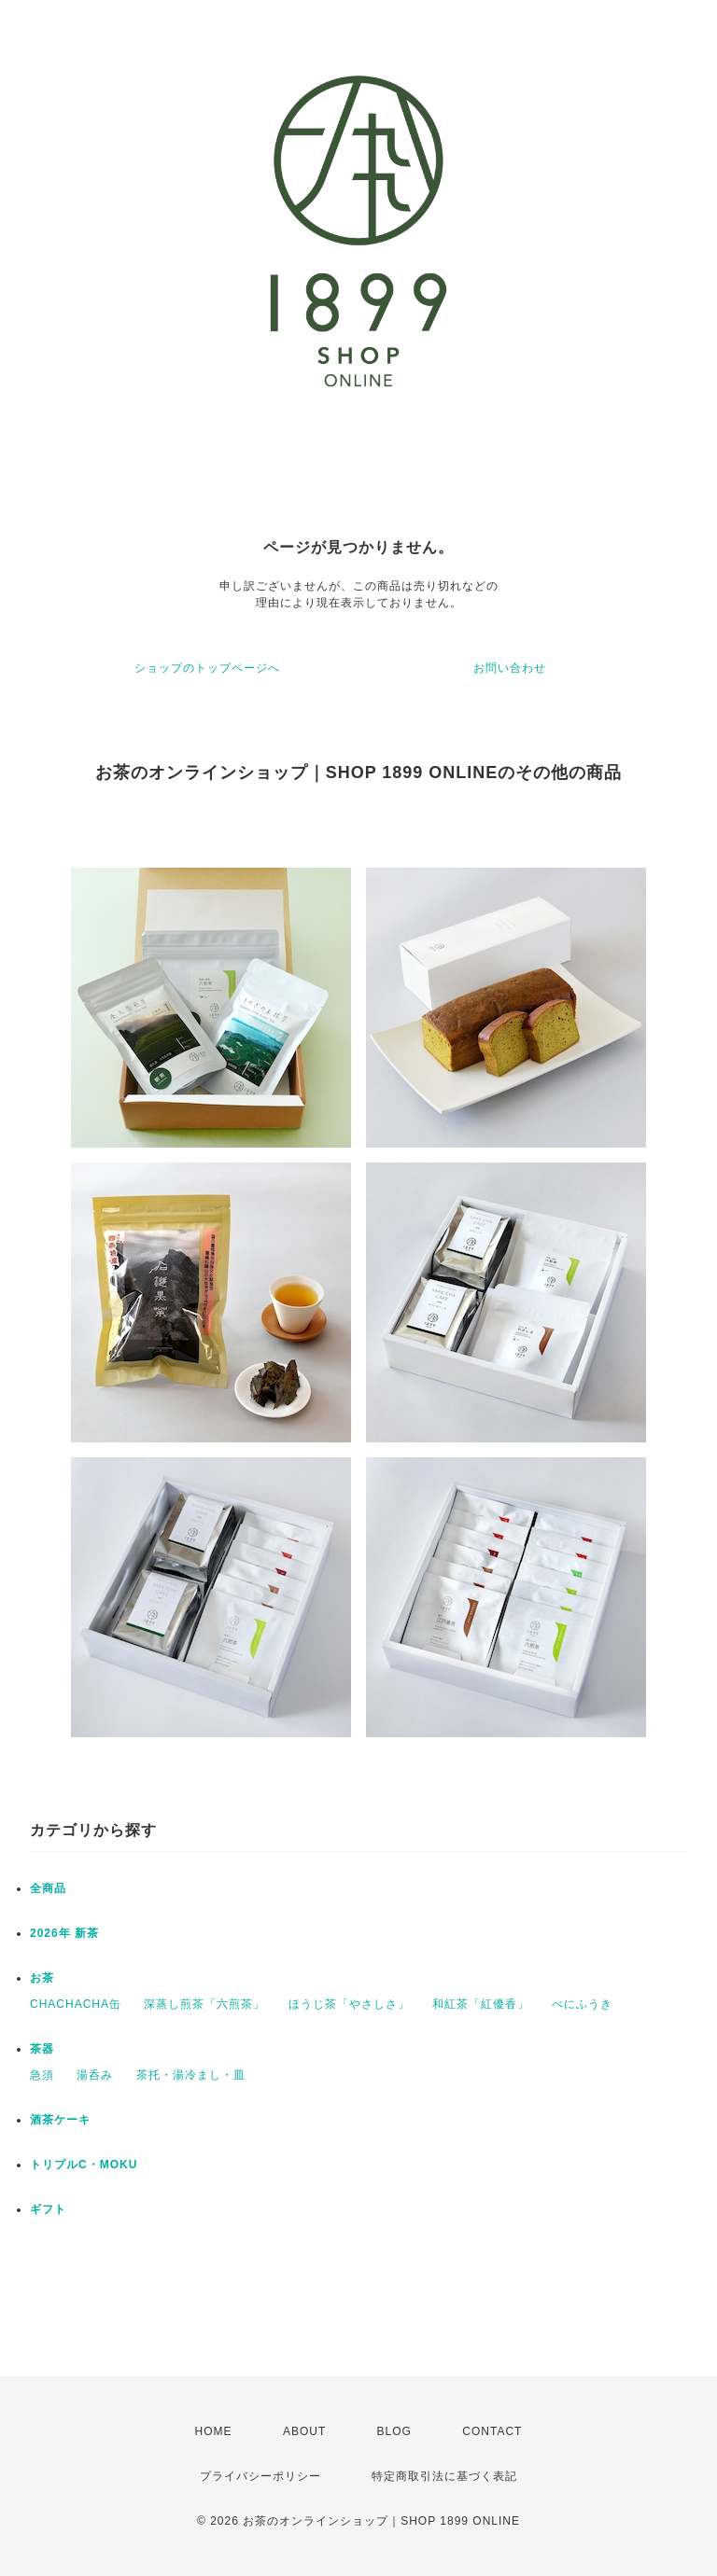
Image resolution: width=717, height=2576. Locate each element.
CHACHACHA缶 (75, 2004)
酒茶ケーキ (60, 2119)
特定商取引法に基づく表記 (444, 2476)
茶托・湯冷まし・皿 (191, 2075)
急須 (42, 2075)
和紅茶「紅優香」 (480, 2004)
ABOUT (304, 2431)
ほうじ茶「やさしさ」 (349, 2004)
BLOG (394, 2431)
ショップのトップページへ (207, 668)
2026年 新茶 (64, 1933)
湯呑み (95, 2075)
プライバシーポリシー (260, 2476)
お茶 (42, 1977)
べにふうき (582, 2004)
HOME (213, 2431)
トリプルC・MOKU (83, 2164)
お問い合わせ (509, 668)
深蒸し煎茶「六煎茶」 (204, 2004)
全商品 (48, 1888)
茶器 (42, 2048)
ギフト (48, 2209)
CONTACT (492, 2431)
